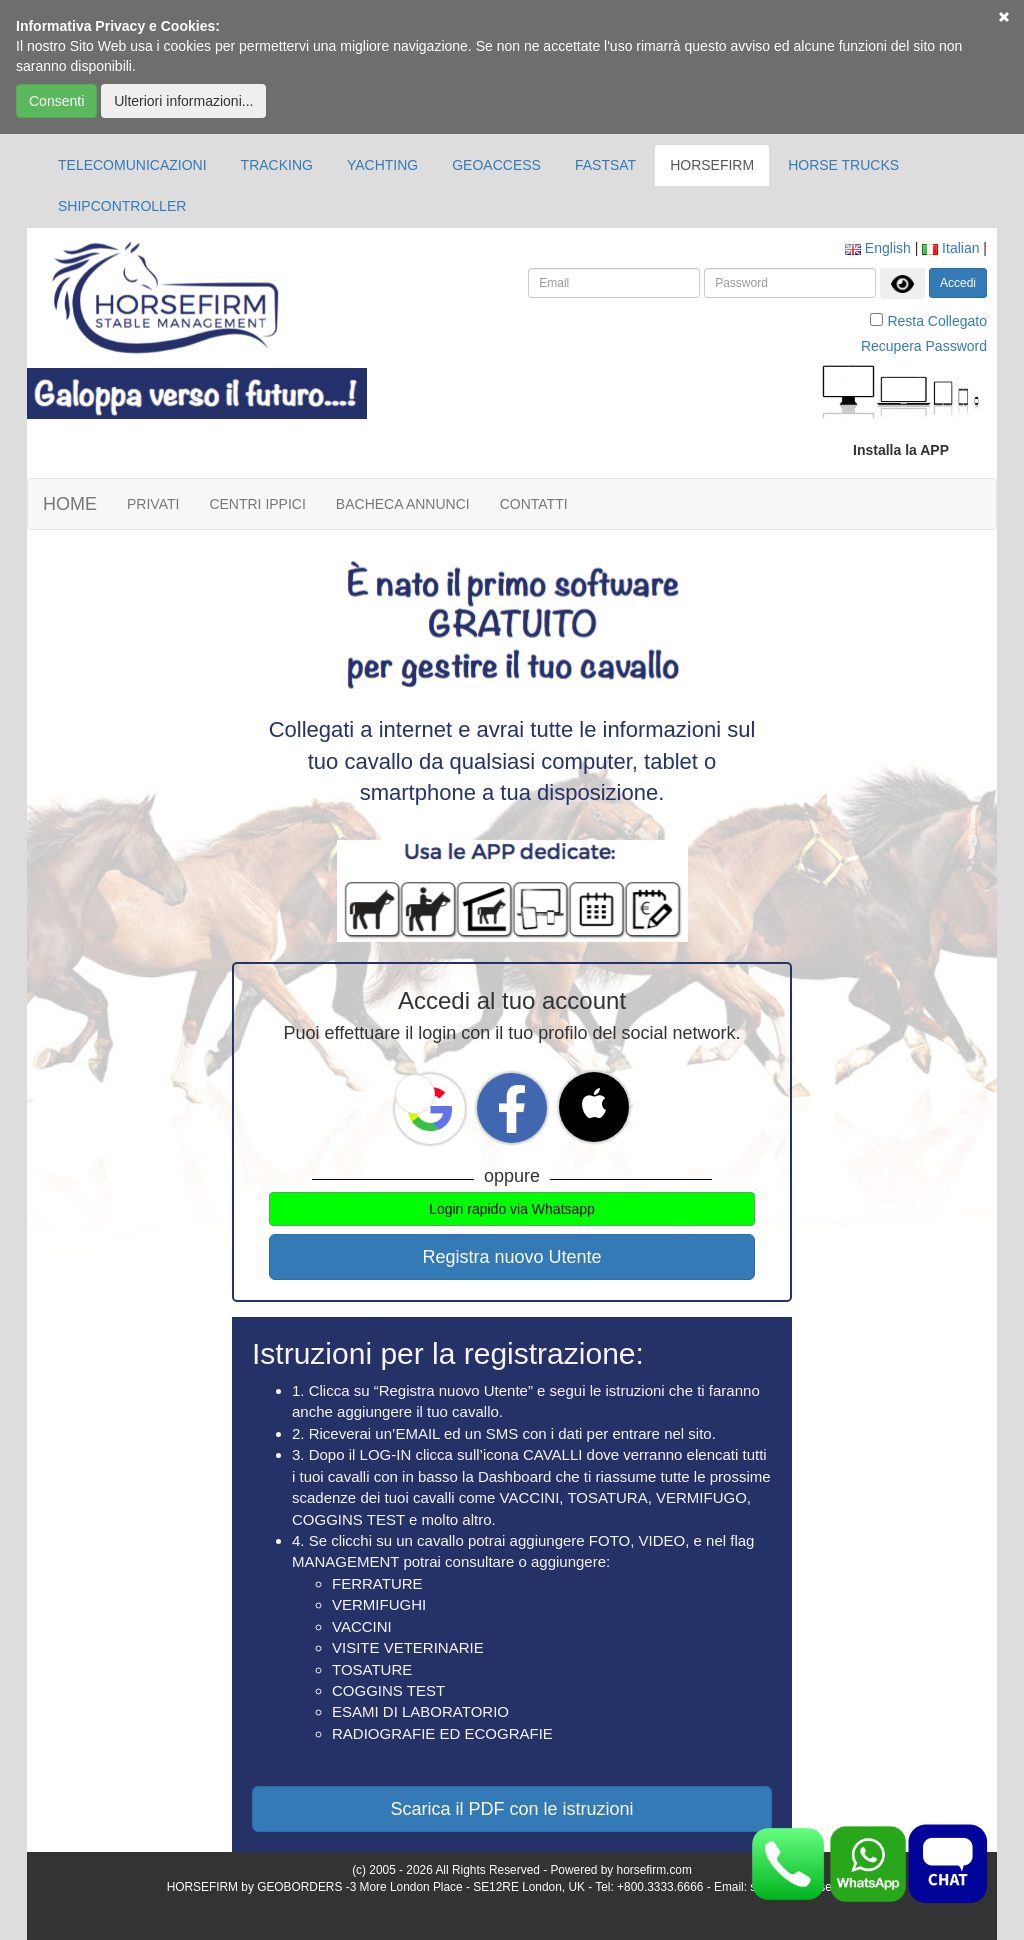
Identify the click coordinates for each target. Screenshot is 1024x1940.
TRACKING (277, 165)
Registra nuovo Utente (511, 1257)
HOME (70, 504)
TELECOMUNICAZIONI (132, 165)
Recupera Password (924, 346)
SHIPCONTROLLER (122, 206)
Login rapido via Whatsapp (512, 1209)
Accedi (958, 283)
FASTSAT (605, 165)
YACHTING (382, 165)
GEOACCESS (496, 165)
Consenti (56, 101)
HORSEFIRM (712, 165)
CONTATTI (534, 504)
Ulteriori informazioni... (183, 101)
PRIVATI (153, 504)
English (878, 248)
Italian (950, 248)
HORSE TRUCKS (843, 165)
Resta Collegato (937, 321)
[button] (415, 1094)
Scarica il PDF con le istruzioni (511, 1809)
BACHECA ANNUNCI (403, 504)
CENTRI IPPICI (257, 504)
